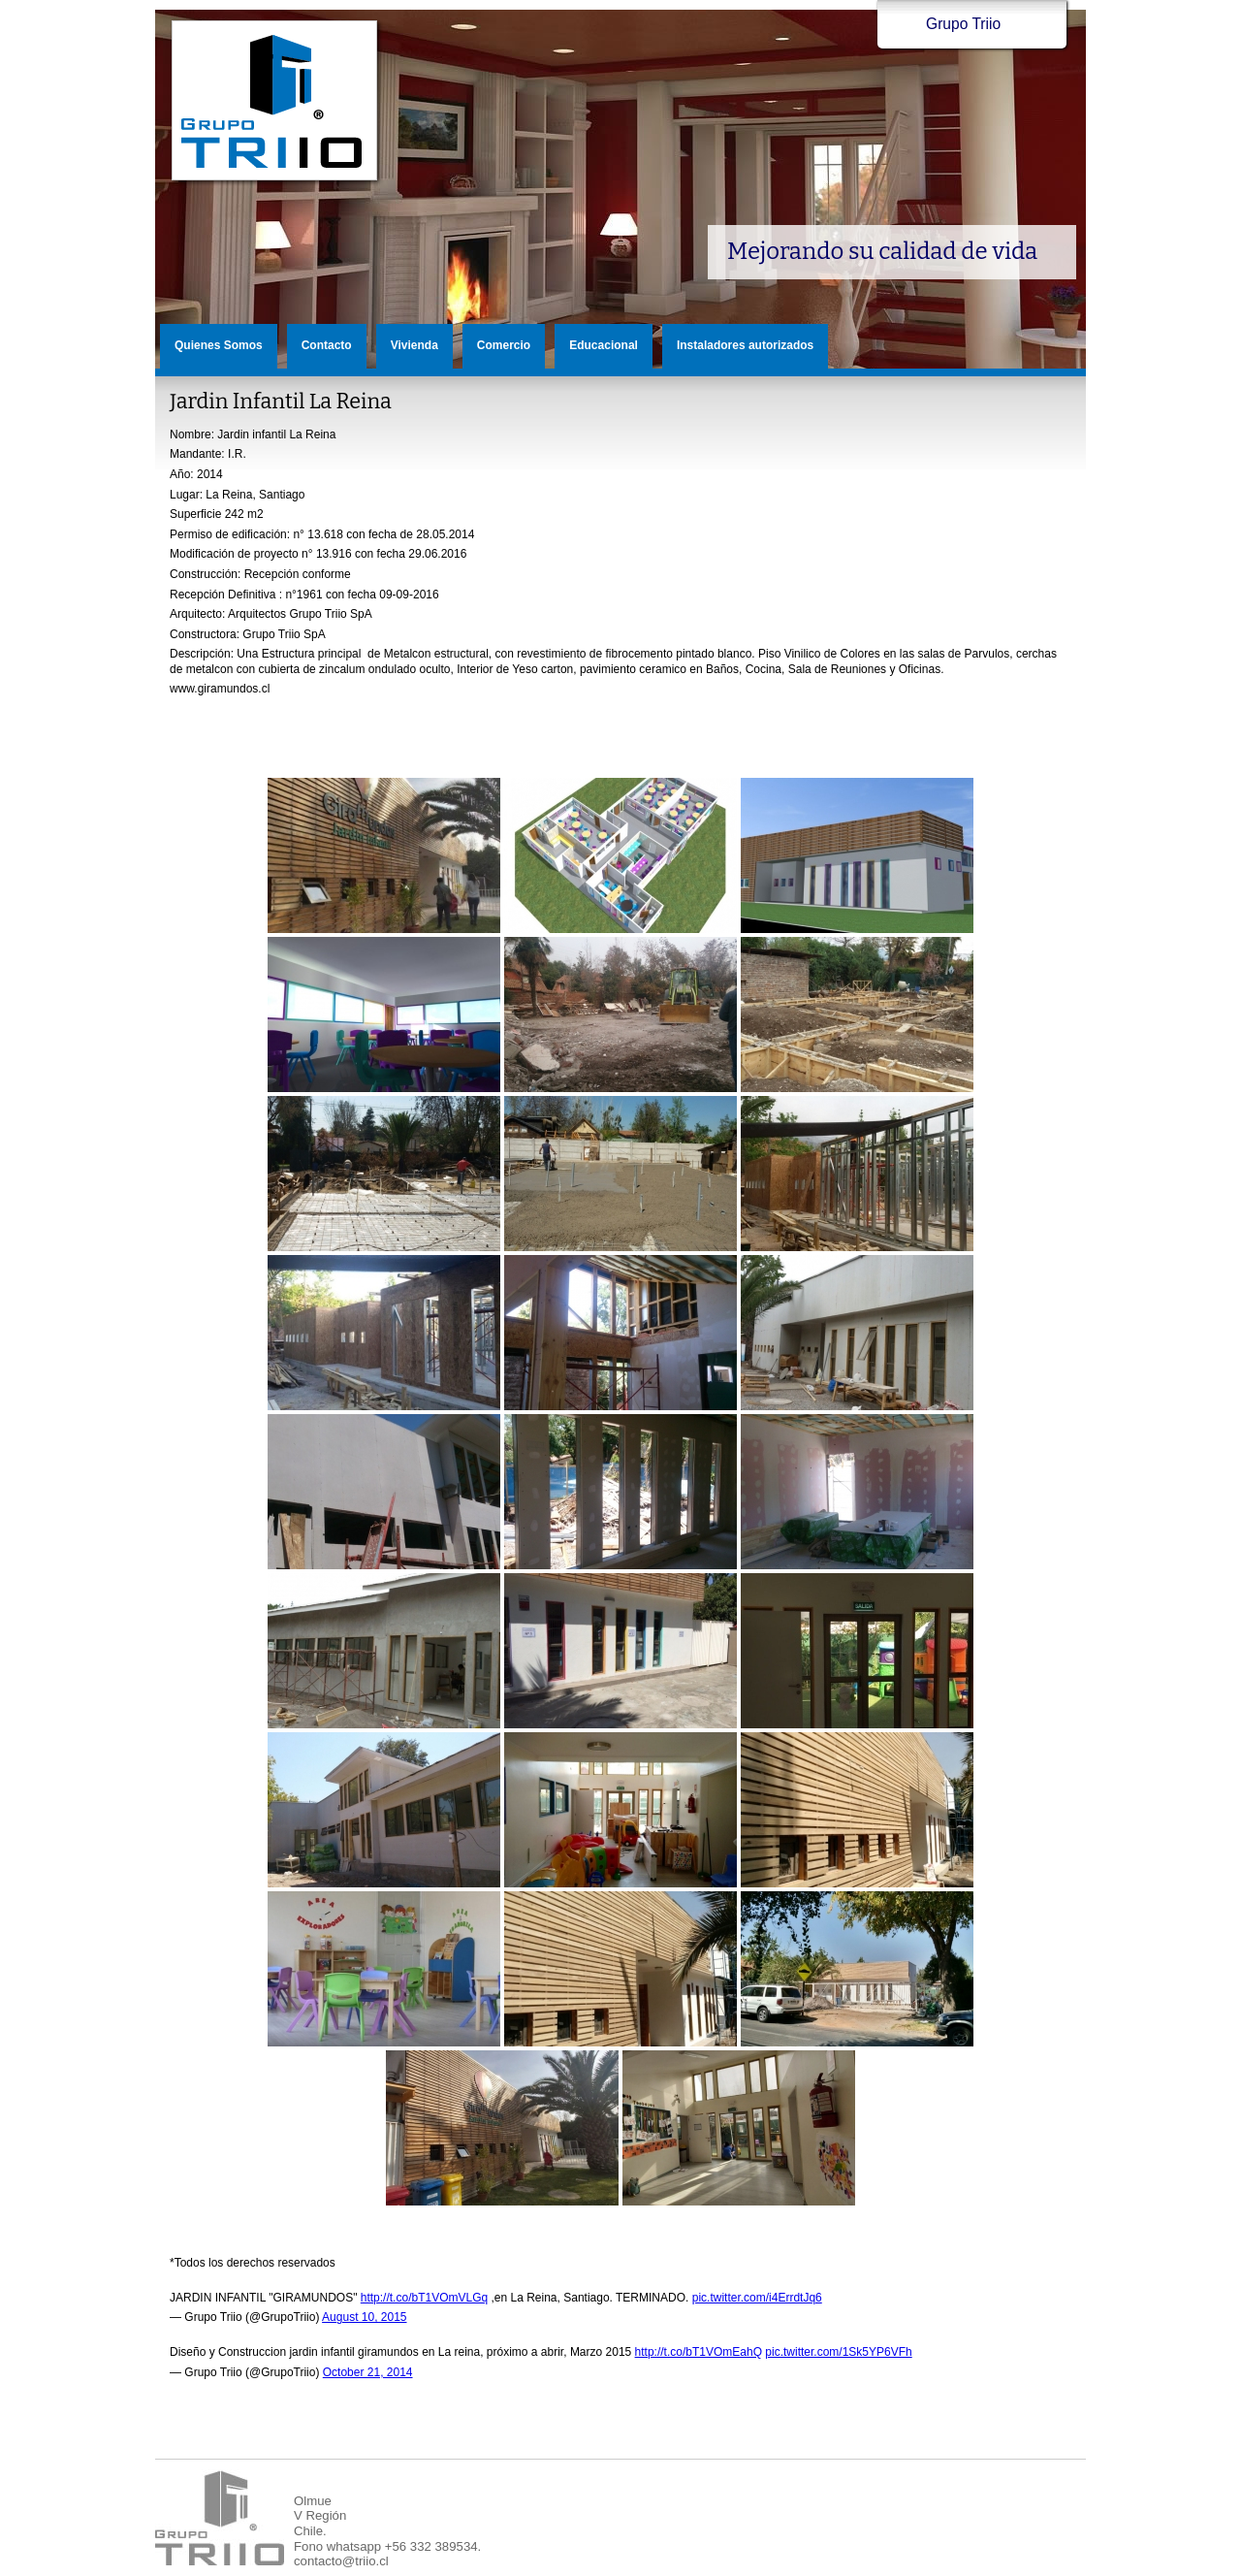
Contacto (327, 345)
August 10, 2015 (364, 2317)
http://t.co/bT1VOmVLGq (424, 2297)
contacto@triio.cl (341, 2561)
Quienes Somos (219, 345)
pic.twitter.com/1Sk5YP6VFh (838, 2352)
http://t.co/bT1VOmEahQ (698, 2352)
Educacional (603, 345)
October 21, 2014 (368, 2372)
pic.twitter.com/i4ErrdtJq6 (757, 2297)
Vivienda (414, 345)
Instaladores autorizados (745, 345)
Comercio (503, 345)
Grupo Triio (275, 101)
